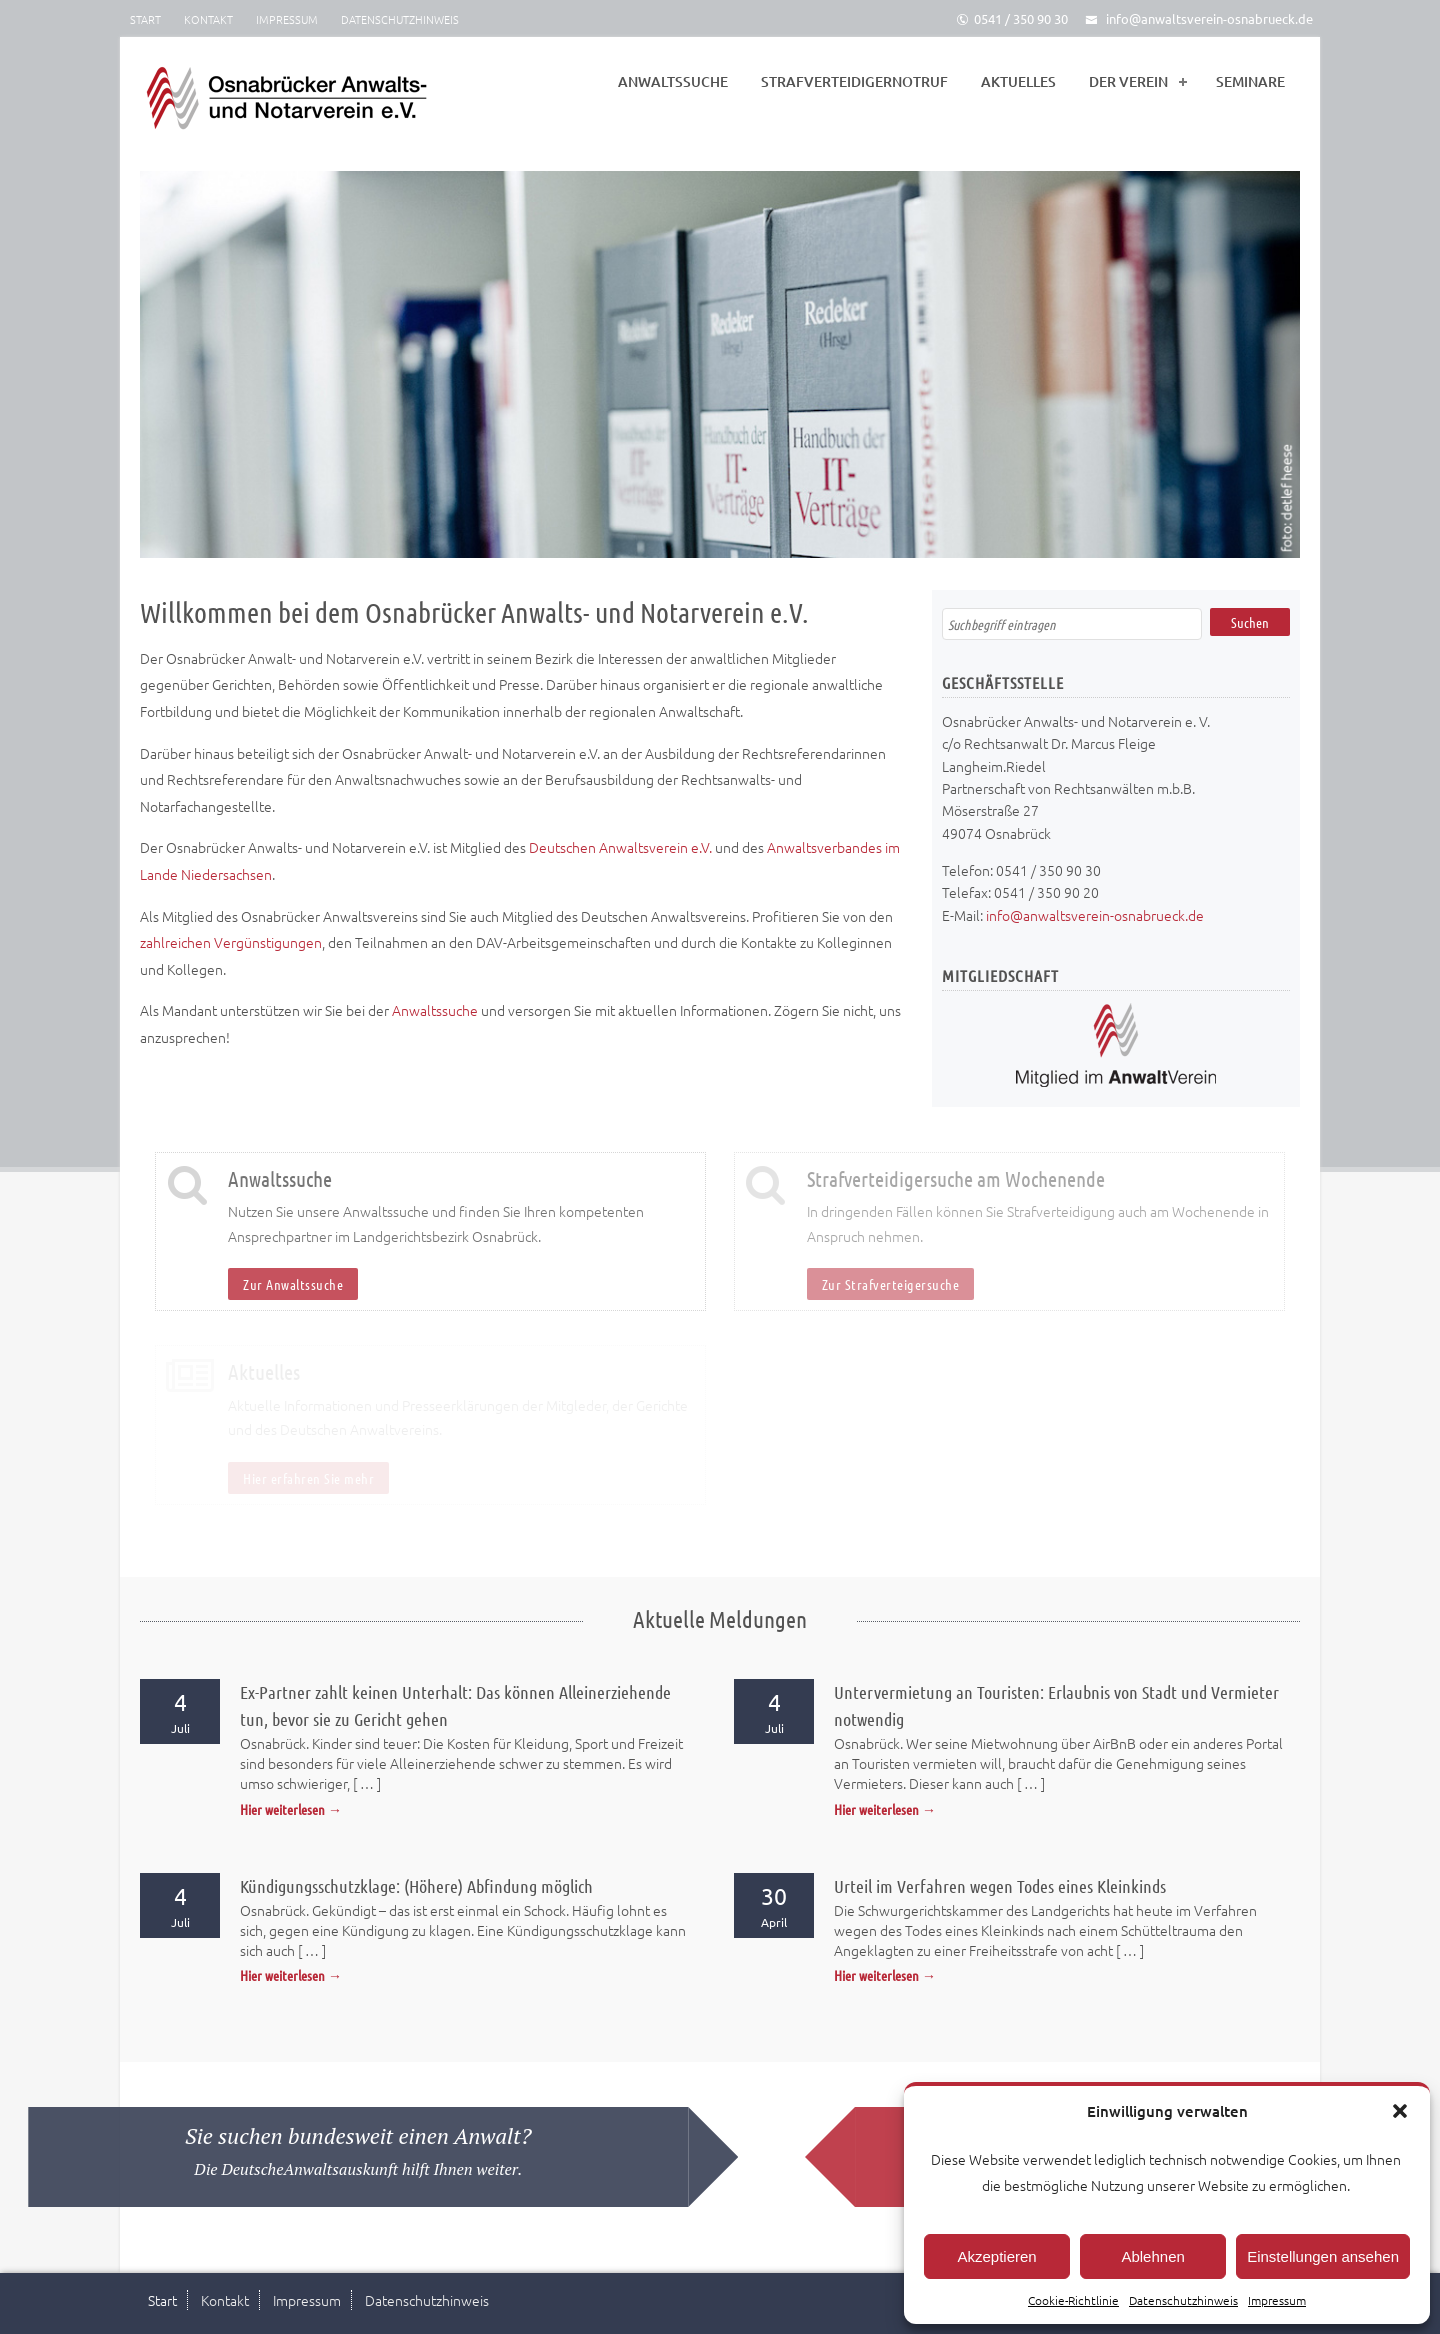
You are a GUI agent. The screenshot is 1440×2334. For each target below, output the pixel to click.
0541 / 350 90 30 (1012, 18)
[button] (1400, 2111)
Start (145, 19)
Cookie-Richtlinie (1073, 2300)
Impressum (1277, 2300)
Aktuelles (1018, 81)
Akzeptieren (996, 2256)
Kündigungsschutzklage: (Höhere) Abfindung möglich (416, 1886)
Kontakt (208, 19)
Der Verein (1128, 81)
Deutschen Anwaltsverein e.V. (620, 847)
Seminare (1250, 81)
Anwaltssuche (673, 81)
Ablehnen (1152, 2256)
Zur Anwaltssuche (293, 1284)
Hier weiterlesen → (291, 1809)
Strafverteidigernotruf (854, 81)
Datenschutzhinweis (1183, 2300)
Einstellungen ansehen (1323, 2256)
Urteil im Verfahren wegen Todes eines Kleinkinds (1000, 1886)
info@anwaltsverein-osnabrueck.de (1199, 18)
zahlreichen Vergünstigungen (231, 942)
